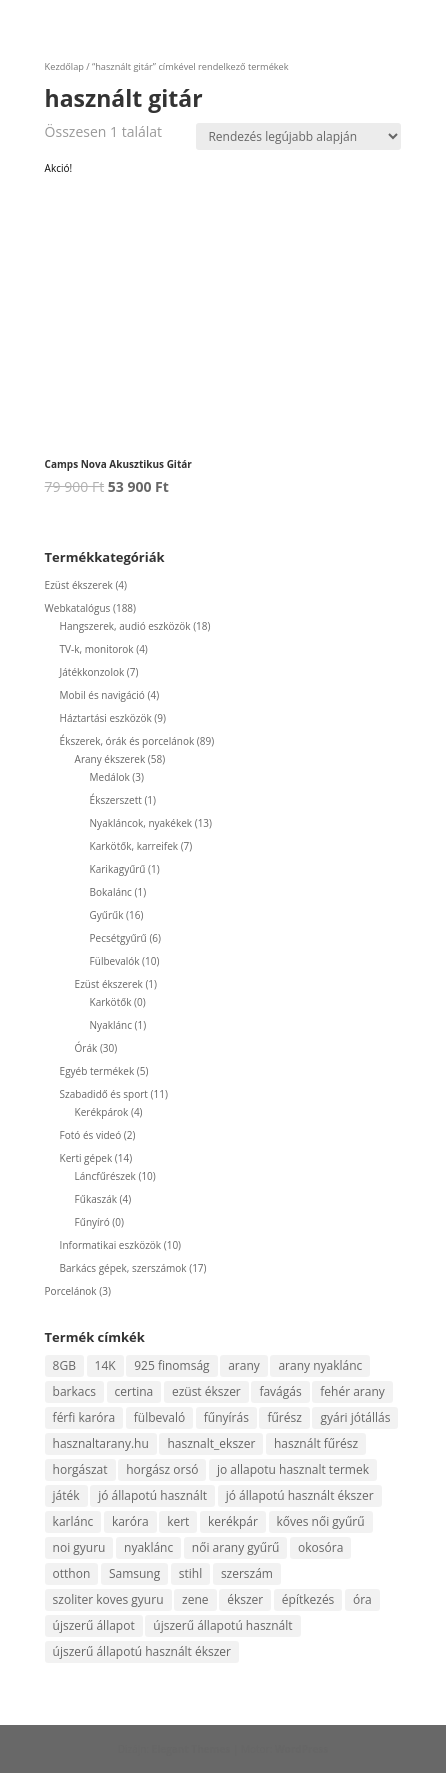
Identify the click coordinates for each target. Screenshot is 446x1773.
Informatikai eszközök (111, 1245)
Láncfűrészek (105, 1176)
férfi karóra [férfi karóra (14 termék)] (84, 1417)
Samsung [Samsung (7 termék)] (134, 1573)
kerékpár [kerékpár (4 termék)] (233, 1521)
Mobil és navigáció (102, 695)
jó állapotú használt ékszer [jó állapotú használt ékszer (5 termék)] (300, 1495)
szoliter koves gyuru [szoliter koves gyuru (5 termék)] (108, 1599)
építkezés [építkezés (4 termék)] (308, 1599)
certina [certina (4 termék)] (134, 1391)
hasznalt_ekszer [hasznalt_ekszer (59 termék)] (211, 1443)
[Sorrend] (298, 136)
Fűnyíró (92, 1222)
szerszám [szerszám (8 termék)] (247, 1573)
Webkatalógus (78, 608)
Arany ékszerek (110, 759)
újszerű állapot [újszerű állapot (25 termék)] (94, 1625)
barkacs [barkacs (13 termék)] (74, 1391)
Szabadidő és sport (104, 1094)
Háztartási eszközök (106, 718)
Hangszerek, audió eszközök (125, 626)
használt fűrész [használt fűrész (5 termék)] (316, 1443)
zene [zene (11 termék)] (195, 1599)
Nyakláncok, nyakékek (141, 823)
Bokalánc (111, 892)
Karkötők (111, 1002)
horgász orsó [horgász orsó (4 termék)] (162, 1469)
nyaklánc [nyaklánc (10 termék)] (148, 1547)
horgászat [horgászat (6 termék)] (80, 1469)
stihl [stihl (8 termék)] (190, 1573)
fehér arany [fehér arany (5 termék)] (352, 1391)
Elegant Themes (191, 1749)
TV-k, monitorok (97, 649)
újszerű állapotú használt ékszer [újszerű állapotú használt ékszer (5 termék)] (142, 1651)
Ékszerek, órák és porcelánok (127, 741)
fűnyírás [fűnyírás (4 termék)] (226, 1417)
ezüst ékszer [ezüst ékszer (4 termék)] (206, 1391)
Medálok (110, 777)
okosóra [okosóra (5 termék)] (320, 1547)
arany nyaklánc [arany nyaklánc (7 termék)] (320, 1365)
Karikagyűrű (118, 869)
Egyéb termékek (97, 1071)
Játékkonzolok (92, 672)
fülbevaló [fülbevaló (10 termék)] (159, 1417)
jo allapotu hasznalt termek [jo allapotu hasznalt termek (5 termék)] (293, 1469)
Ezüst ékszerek (79, 585)
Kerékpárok (102, 1112)
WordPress (301, 1749)
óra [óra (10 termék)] (362, 1599)
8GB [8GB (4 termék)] (64, 1365)
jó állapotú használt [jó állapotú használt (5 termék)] (152, 1495)
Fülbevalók (115, 961)
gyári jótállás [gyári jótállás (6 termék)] (355, 1417)
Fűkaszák (96, 1199)
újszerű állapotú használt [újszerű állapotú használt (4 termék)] (222, 1625)
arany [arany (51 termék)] (244, 1365)
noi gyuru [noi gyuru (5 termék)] (79, 1547)
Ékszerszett (116, 800)
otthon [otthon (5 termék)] (72, 1573)
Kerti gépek (86, 1158)
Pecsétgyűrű (118, 938)
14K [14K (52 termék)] (105, 1365)
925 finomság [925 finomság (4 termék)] (171, 1365)
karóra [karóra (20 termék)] (130, 1521)
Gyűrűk (107, 915)
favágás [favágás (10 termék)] (280, 1391)
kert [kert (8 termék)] (178, 1521)
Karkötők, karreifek (134, 846)
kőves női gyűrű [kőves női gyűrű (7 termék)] (321, 1521)
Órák (86, 1048)
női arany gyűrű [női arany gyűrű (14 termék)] (236, 1547)
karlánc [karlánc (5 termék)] (73, 1521)
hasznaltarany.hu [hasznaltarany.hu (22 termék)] (101, 1443)
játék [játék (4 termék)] (66, 1495)
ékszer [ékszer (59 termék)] (245, 1599)
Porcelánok (71, 1291)
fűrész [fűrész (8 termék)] (284, 1417)
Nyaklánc (111, 1025)
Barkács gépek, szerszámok (123, 1268)
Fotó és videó (91, 1135)
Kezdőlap (64, 66)
